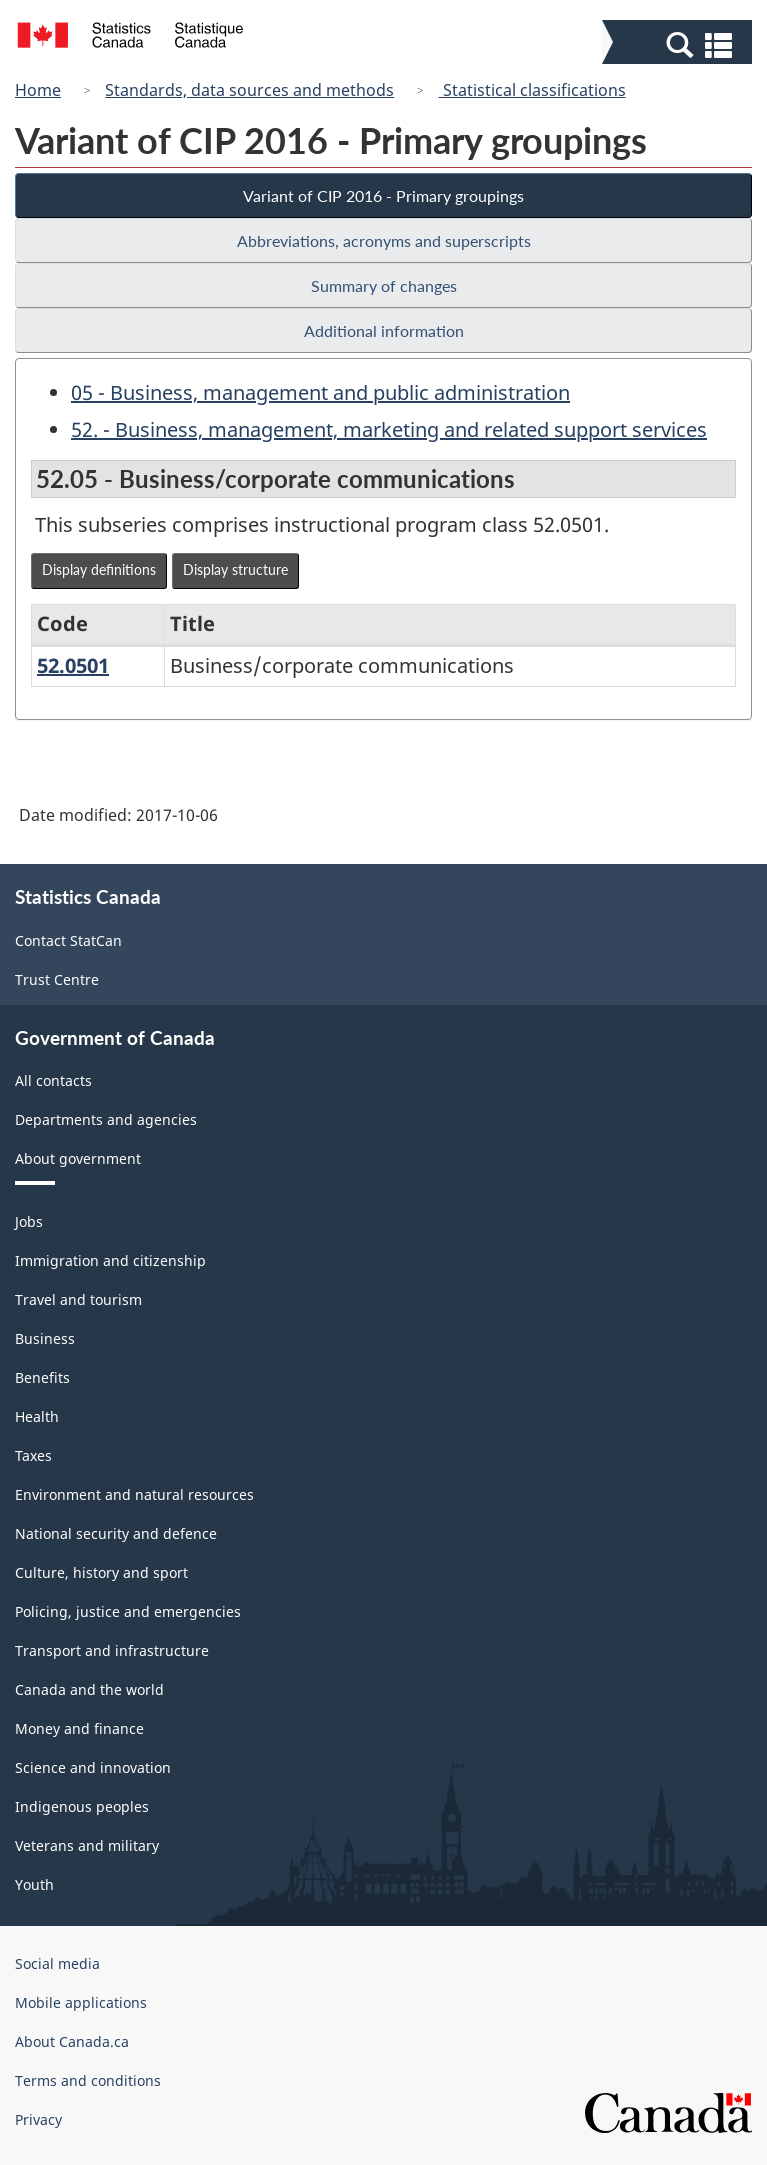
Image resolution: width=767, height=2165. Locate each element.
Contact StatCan (68, 940)
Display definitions (99, 569)
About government (78, 1158)
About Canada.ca (72, 2041)
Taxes (33, 1455)
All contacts (53, 1080)
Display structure (235, 569)
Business (45, 1338)
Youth (34, 1884)
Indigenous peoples (82, 1806)
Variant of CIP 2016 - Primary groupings (383, 195)
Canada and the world (89, 1689)
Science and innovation (93, 1767)
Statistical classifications (532, 90)
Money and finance (79, 1728)
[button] (679, 44)
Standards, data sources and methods (249, 90)
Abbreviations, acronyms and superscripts (384, 240)
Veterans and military (87, 1845)
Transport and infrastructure (112, 1650)
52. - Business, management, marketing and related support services (389, 429)
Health (37, 1416)
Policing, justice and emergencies (128, 1611)
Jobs (29, 1221)
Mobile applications (81, 2002)
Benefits (42, 1377)
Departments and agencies (106, 1119)
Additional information (384, 330)
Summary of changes (384, 285)
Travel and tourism (78, 1299)
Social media (57, 1963)
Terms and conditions (88, 2080)
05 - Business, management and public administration (320, 392)
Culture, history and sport (101, 1572)
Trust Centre (57, 979)
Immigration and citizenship (110, 1260)
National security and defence (116, 1533)
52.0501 (73, 665)
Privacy (38, 2119)
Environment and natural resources (134, 1494)
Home (38, 90)
